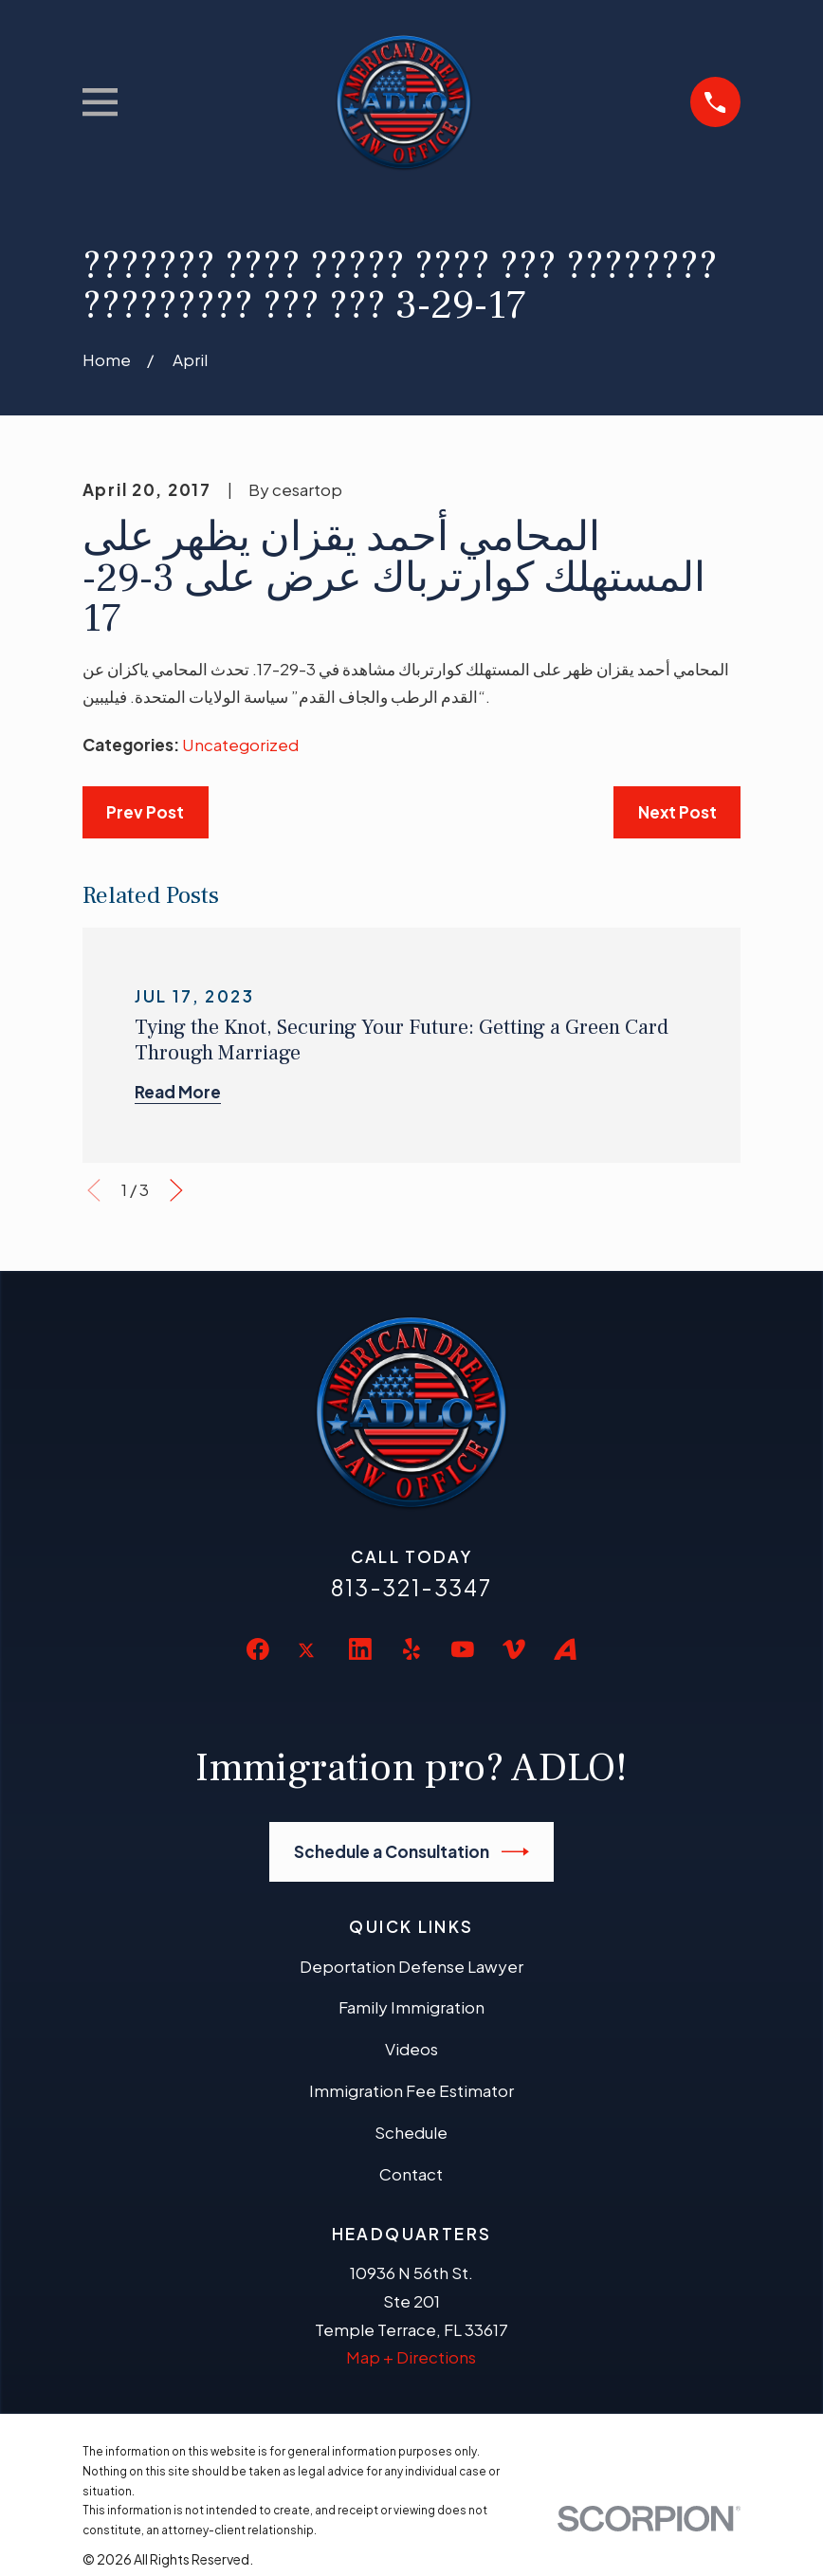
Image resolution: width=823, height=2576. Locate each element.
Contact (411, 2173)
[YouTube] (462, 1649)
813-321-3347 (411, 1587)
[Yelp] (411, 1649)
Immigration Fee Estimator (411, 2090)
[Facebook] (258, 1649)
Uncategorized (240, 744)
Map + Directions (411, 2356)
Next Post (677, 811)
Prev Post (145, 811)
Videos (411, 2048)
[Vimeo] (514, 1649)
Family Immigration (411, 2006)
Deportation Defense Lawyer (411, 1966)
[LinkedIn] (360, 1649)
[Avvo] (565, 1649)
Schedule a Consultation (412, 1852)
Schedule (411, 2132)
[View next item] (176, 1190)
